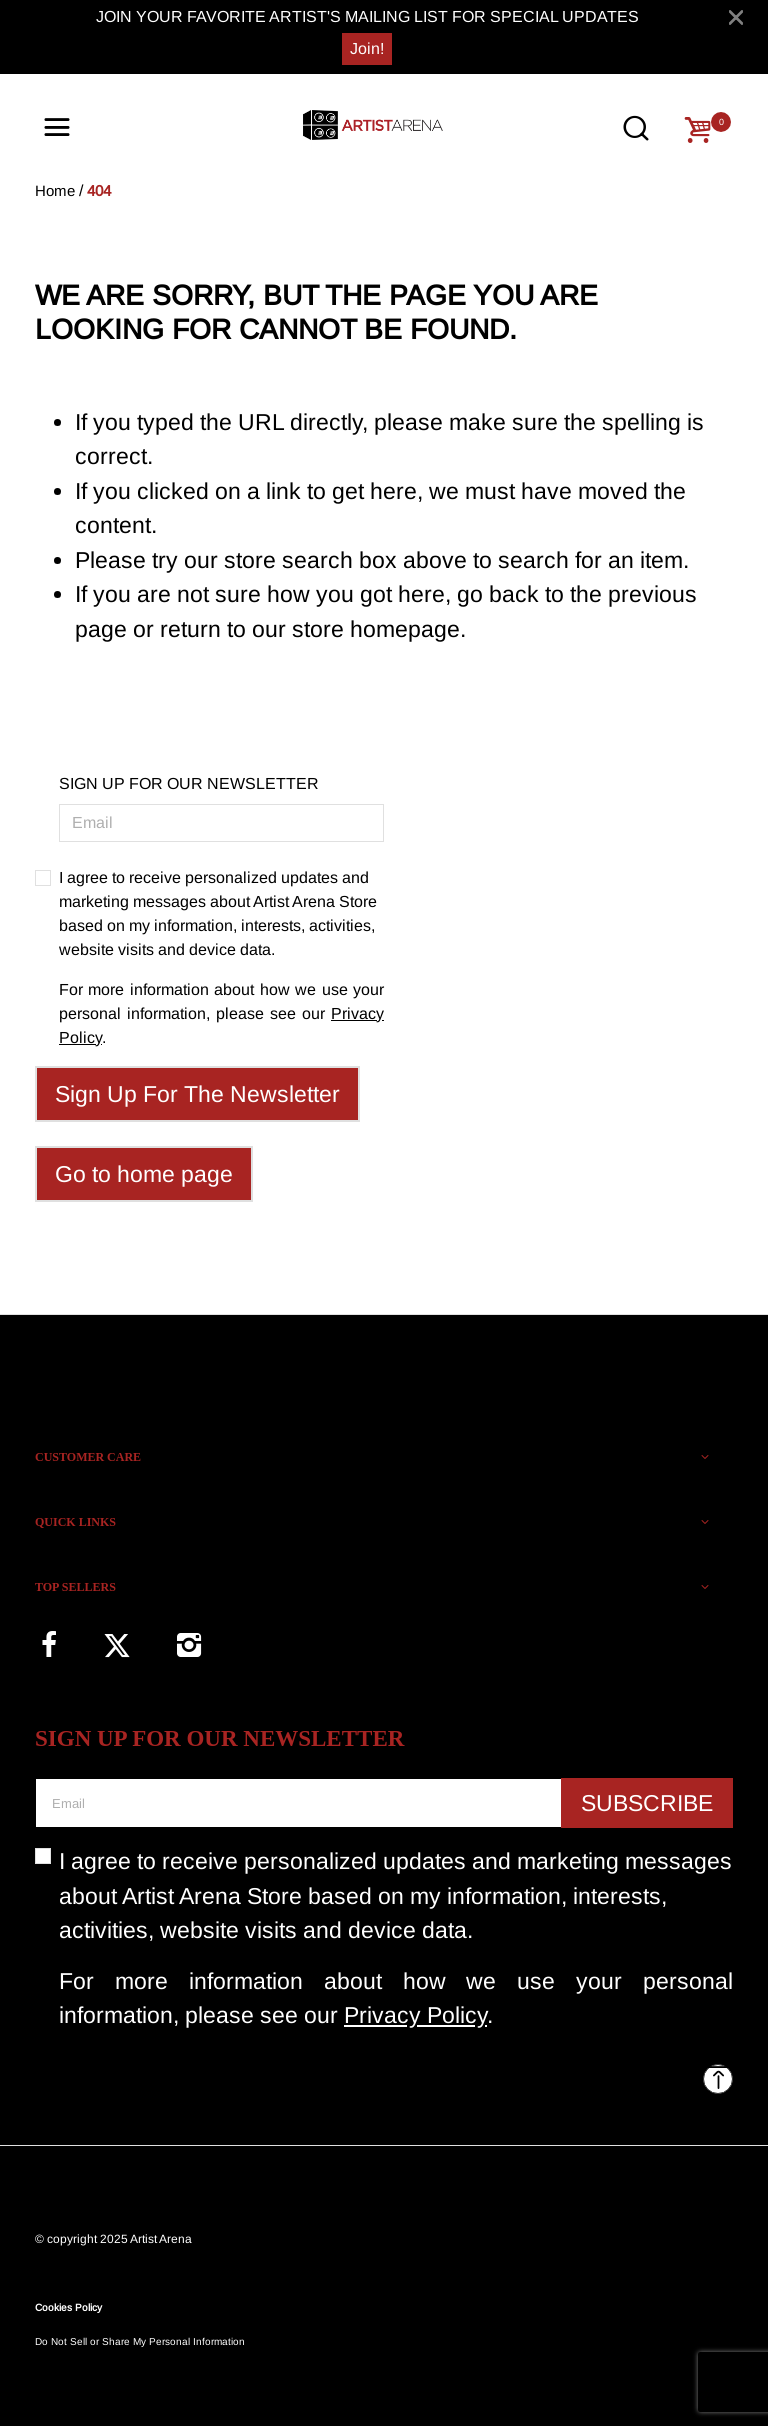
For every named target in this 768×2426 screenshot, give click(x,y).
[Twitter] (116, 1645)
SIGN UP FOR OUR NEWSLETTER (189, 783)
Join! (367, 48)
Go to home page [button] (144, 1174)
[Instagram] (188, 1644)
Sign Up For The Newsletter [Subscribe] (197, 1094)
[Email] (221, 823)
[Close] (736, 17)
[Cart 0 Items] (698, 130)
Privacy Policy (415, 2015)
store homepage (376, 629)
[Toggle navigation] (57, 128)
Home (55, 190)
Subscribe (647, 1803)
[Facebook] (48, 1644)
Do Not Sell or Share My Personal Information (140, 2341)
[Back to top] (718, 2079)
